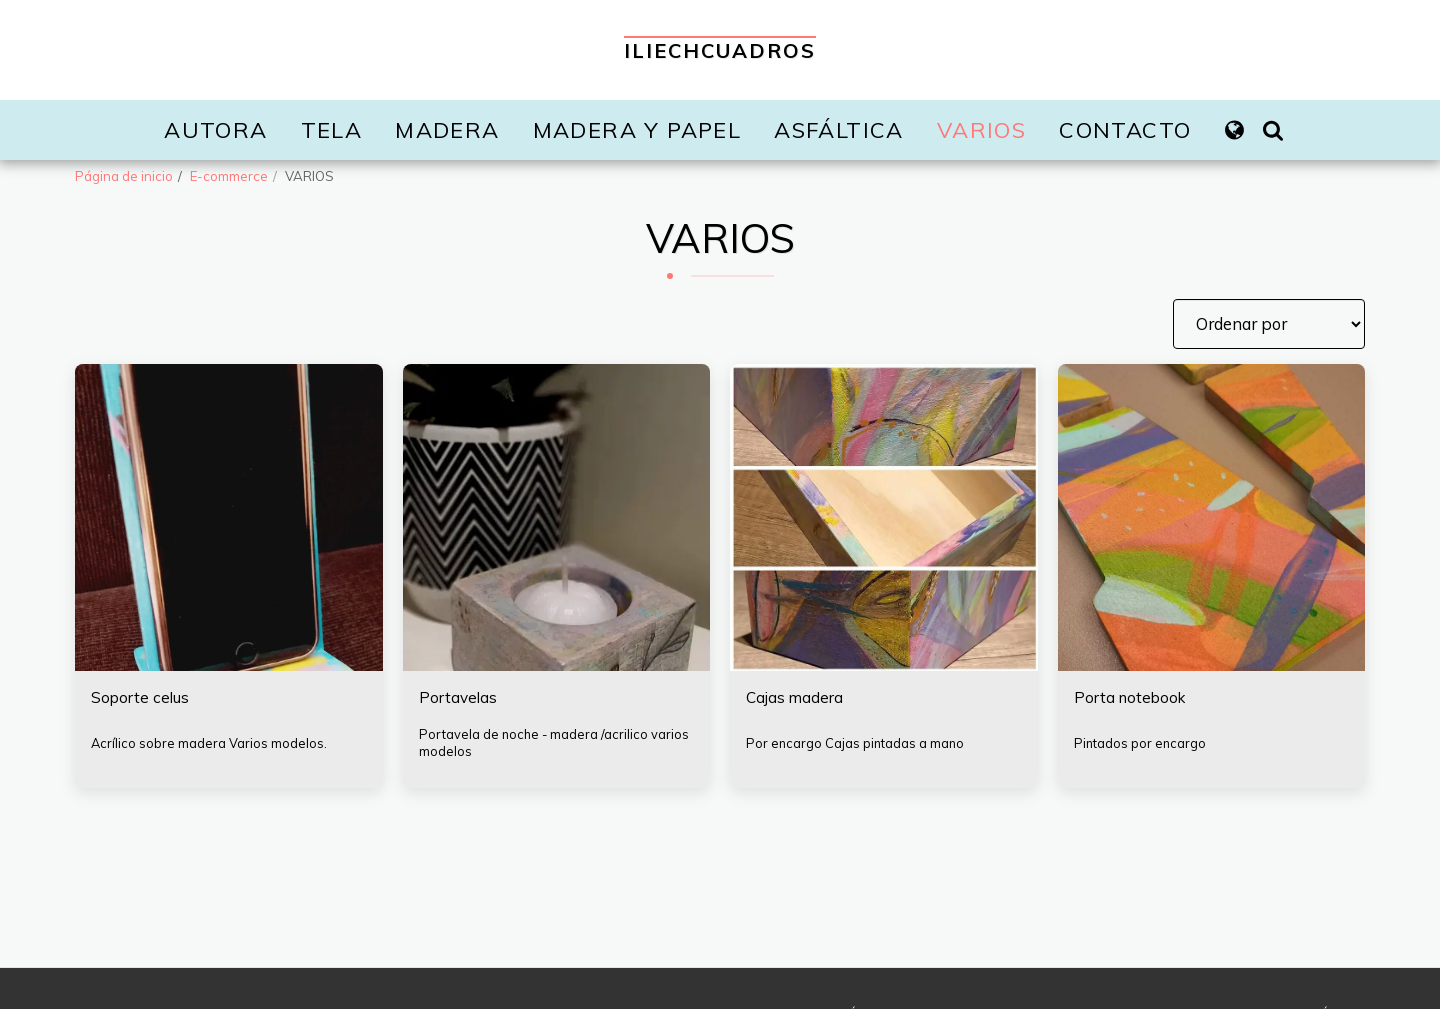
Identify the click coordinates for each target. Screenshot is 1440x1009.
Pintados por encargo (1141, 744)
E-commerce (229, 176)
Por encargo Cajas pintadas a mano (857, 744)
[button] (1273, 130)
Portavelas (459, 698)
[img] (884, 518)
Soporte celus (142, 698)
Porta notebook (1132, 698)
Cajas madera (796, 698)
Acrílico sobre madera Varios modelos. (209, 744)
